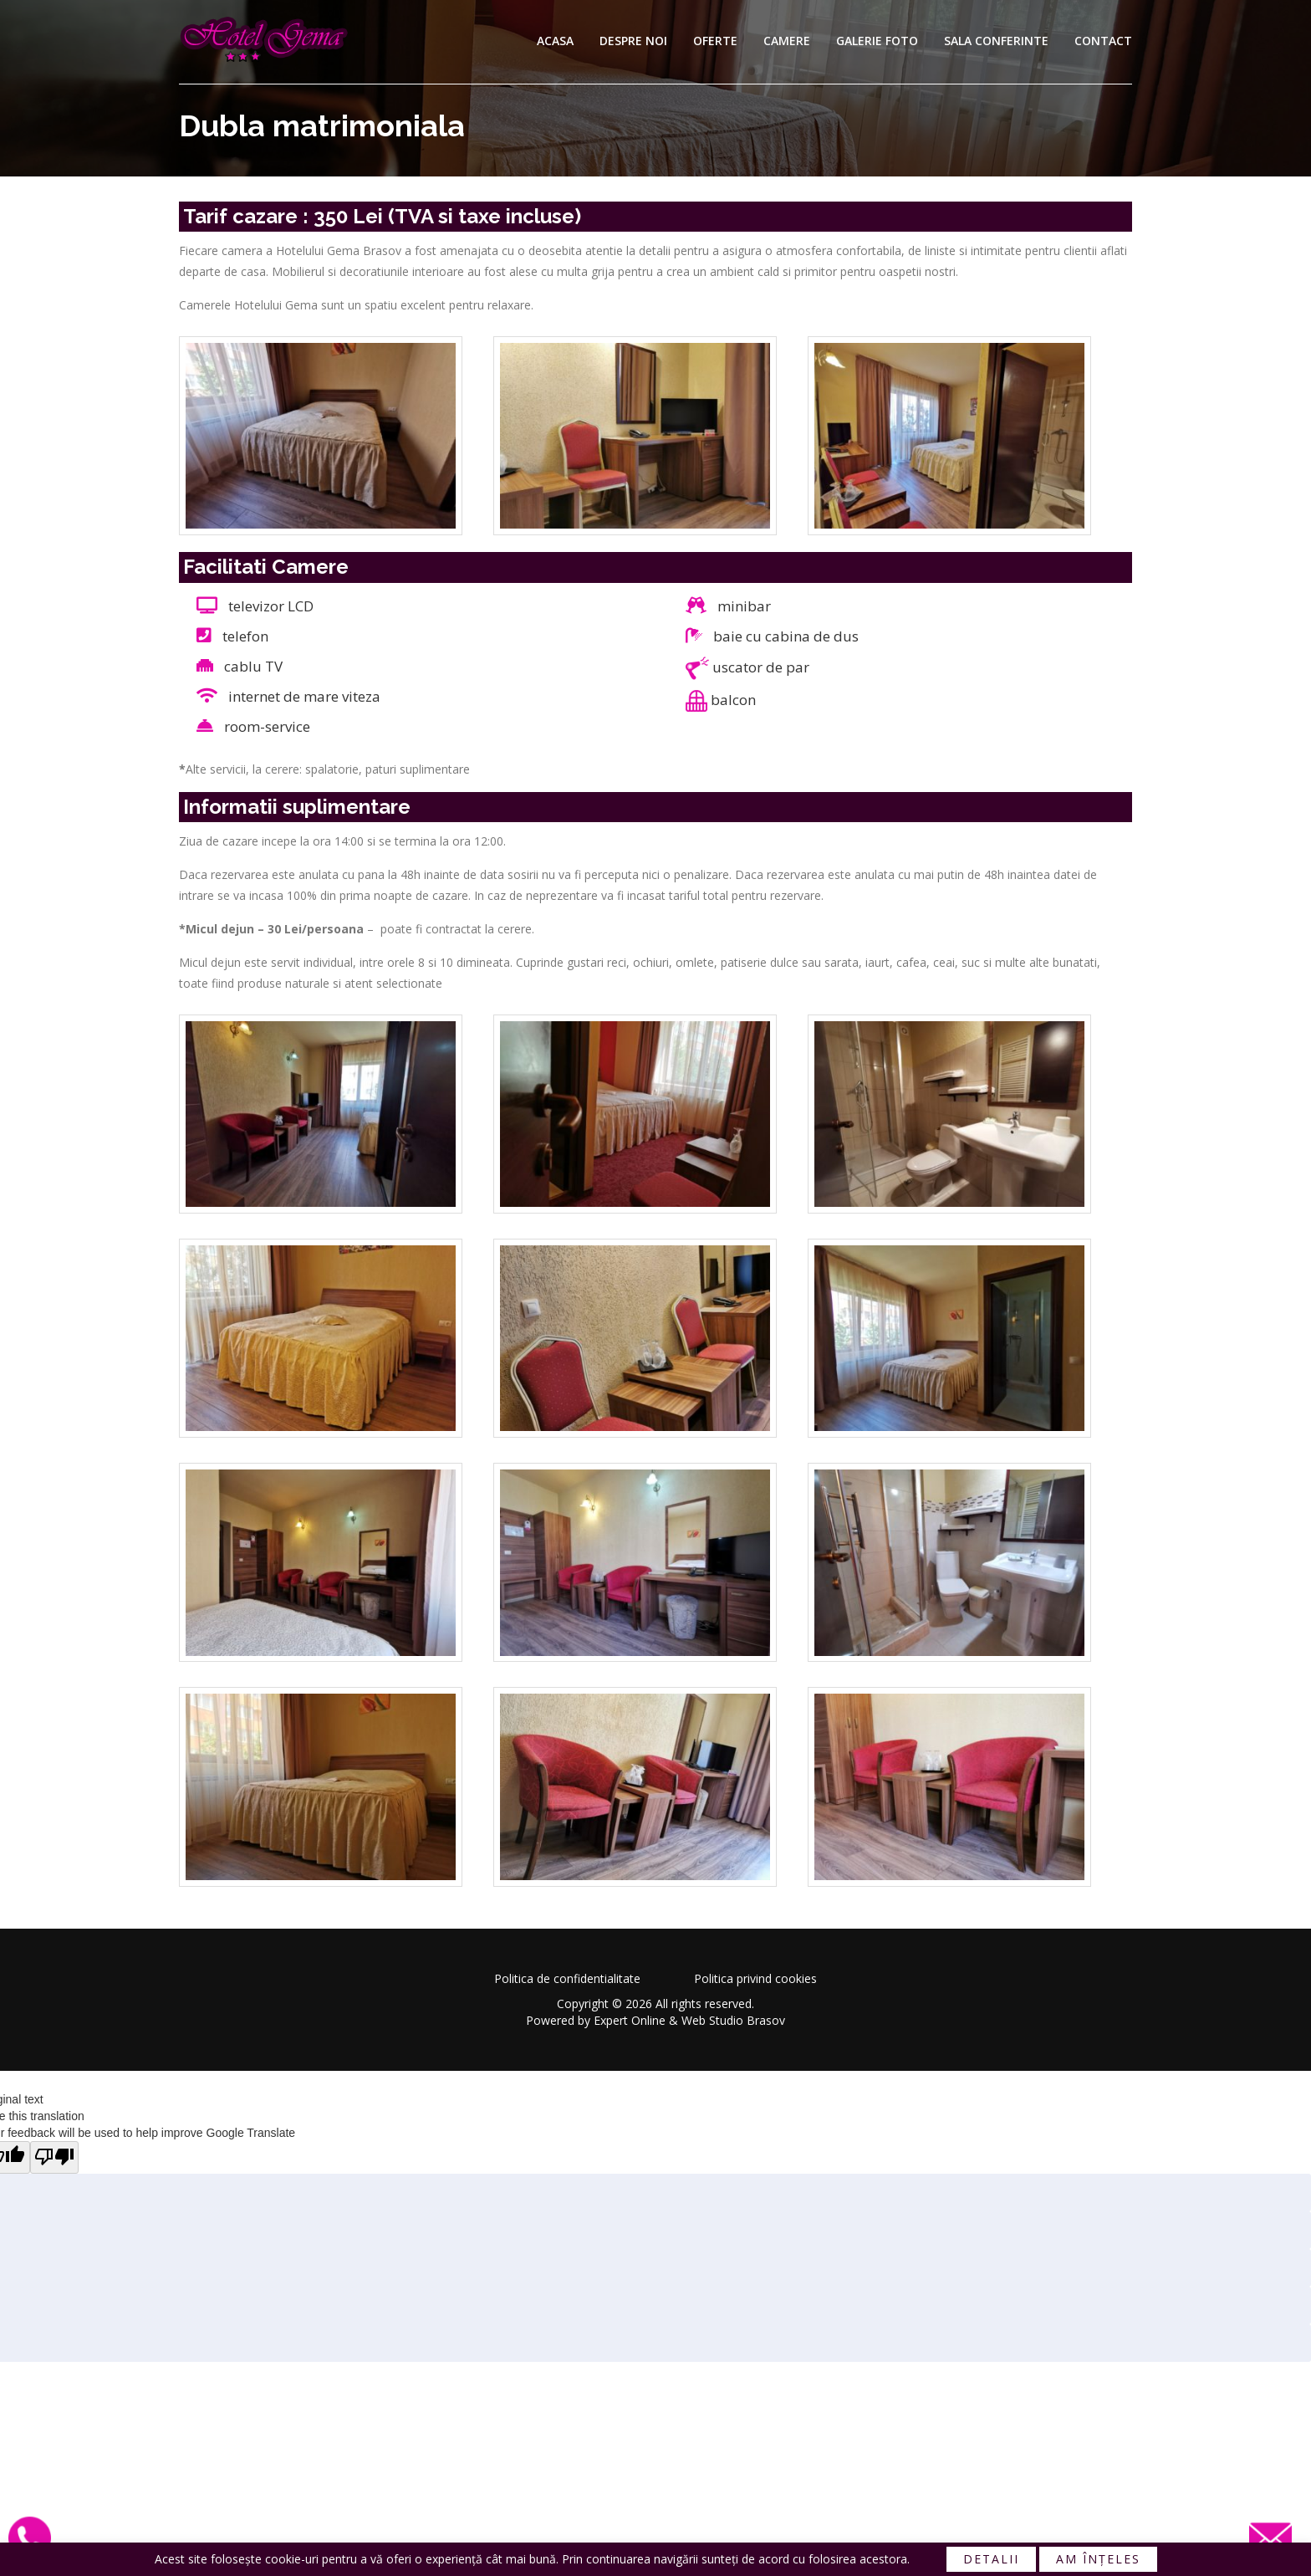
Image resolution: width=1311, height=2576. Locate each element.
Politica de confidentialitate (567, 1978)
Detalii (991, 2559)
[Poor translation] (54, 2158)
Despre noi (633, 41)
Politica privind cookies (755, 1978)
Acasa (555, 41)
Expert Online (630, 2020)
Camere (786, 41)
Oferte (715, 41)
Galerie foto (877, 41)
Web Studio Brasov (733, 2020)
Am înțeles (1098, 2559)
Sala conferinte (996, 41)
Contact (1103, 41)
